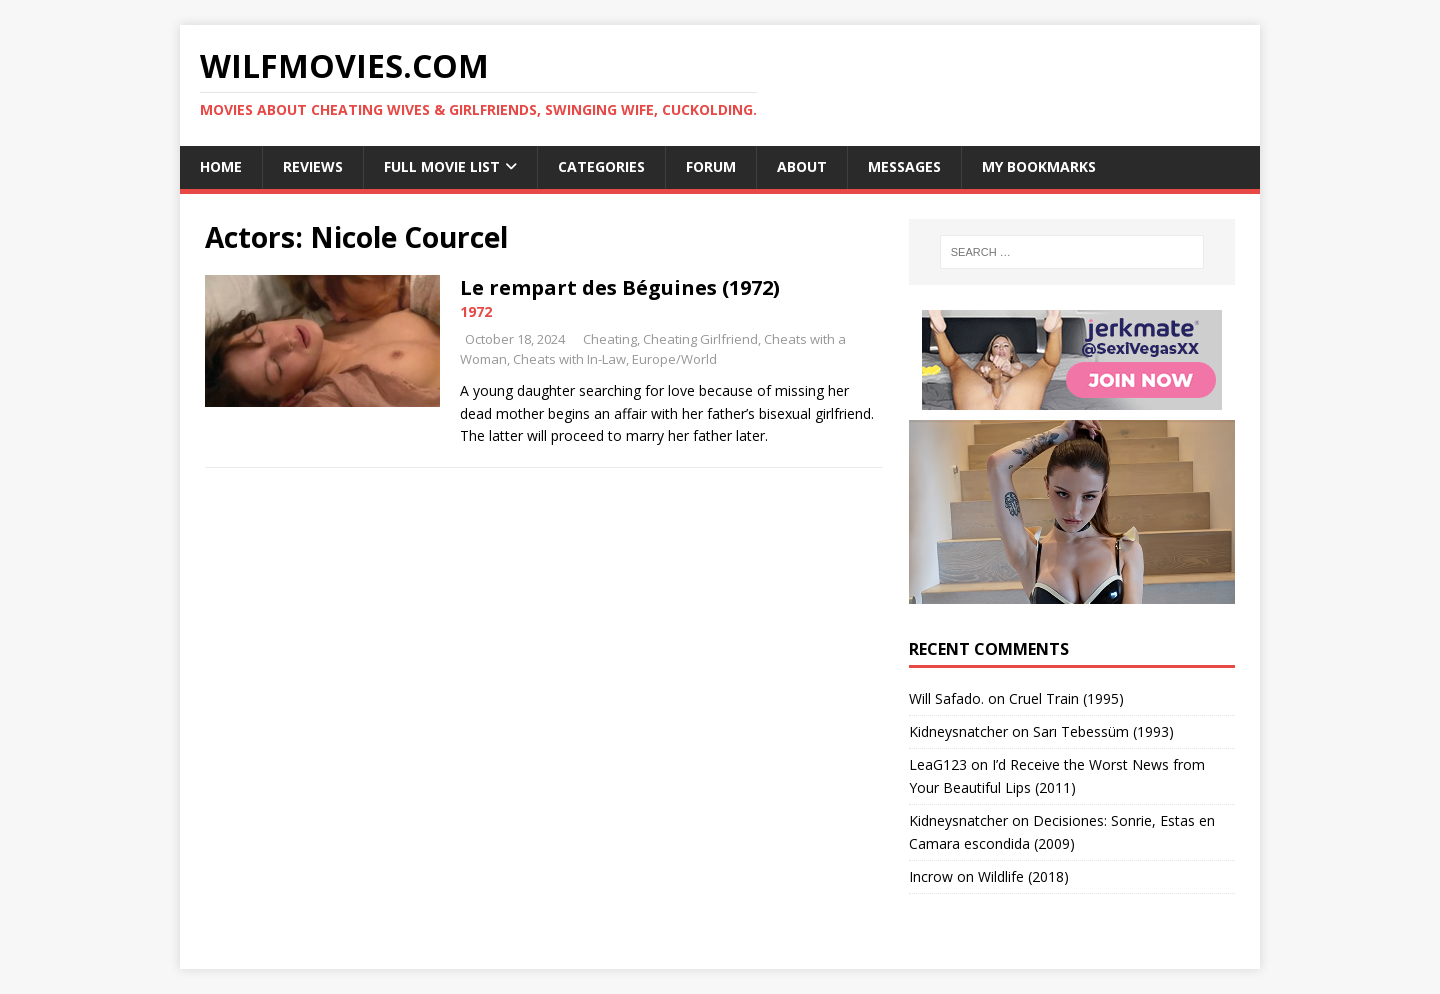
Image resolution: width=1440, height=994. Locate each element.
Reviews (313, 166)
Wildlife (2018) (1023, 876)
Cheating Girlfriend (700, 339)
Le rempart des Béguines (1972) (620, 287)
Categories (601, 166)
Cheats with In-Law (569, 359)
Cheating (610, 339)
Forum (711, 166)
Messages (904, 166)
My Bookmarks (1039, 166)
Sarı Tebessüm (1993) (1103, 731)
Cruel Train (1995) (1066, 698)
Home (221, 166)
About (802, 166)
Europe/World (674, 359)
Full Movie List (442, 166)
